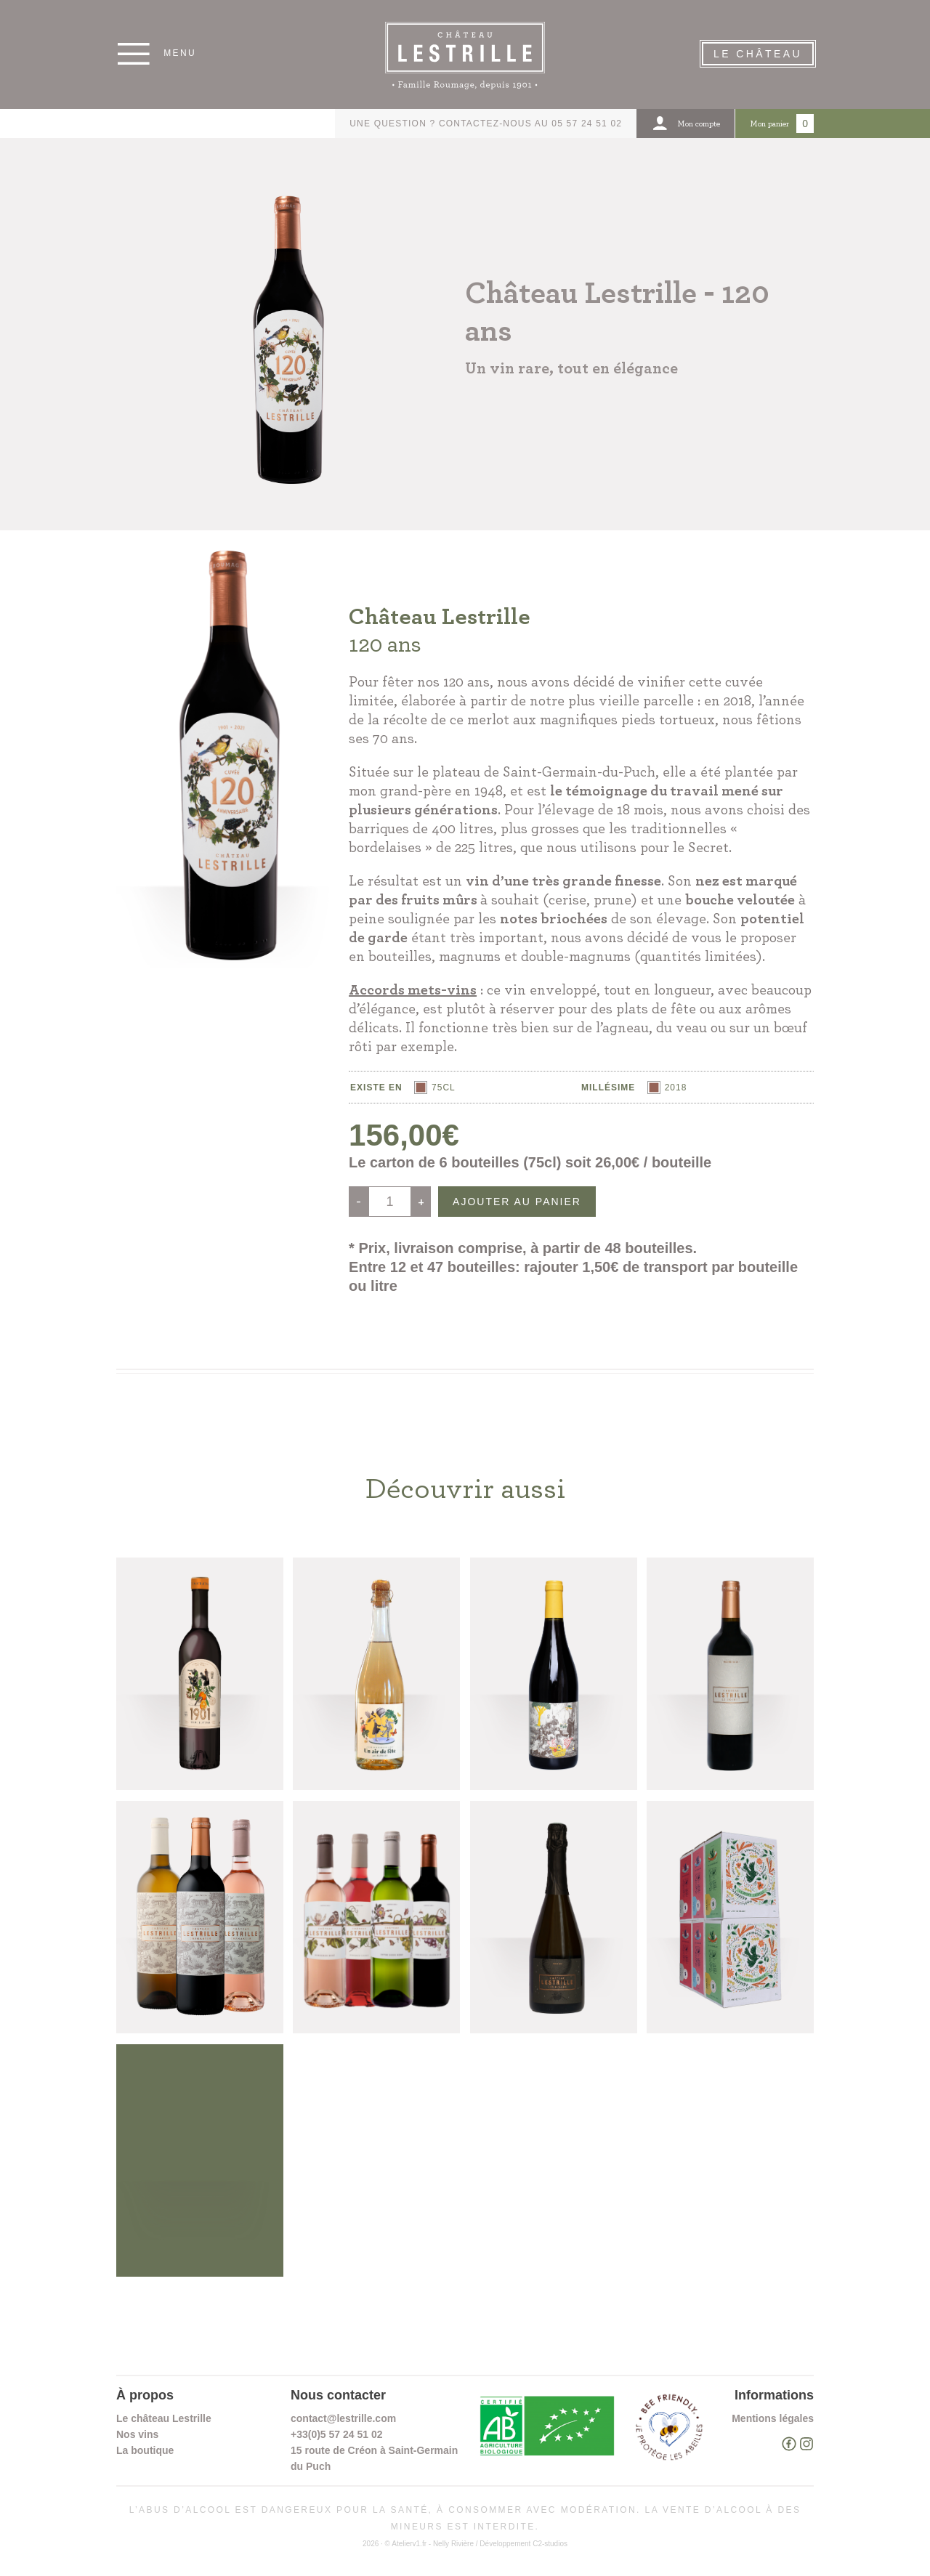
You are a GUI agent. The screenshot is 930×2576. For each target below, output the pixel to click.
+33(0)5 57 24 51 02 (337, 2434)
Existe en (376, 1087)
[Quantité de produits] (389, 1201)
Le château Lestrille (163, 2418)
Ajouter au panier (517, 1201)
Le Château (757, 54)
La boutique (145, 2450)
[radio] (435, 1087)
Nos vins (137, 2434)
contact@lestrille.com (343, 2418)
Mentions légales (773, 2418)
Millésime (608, 1087)
